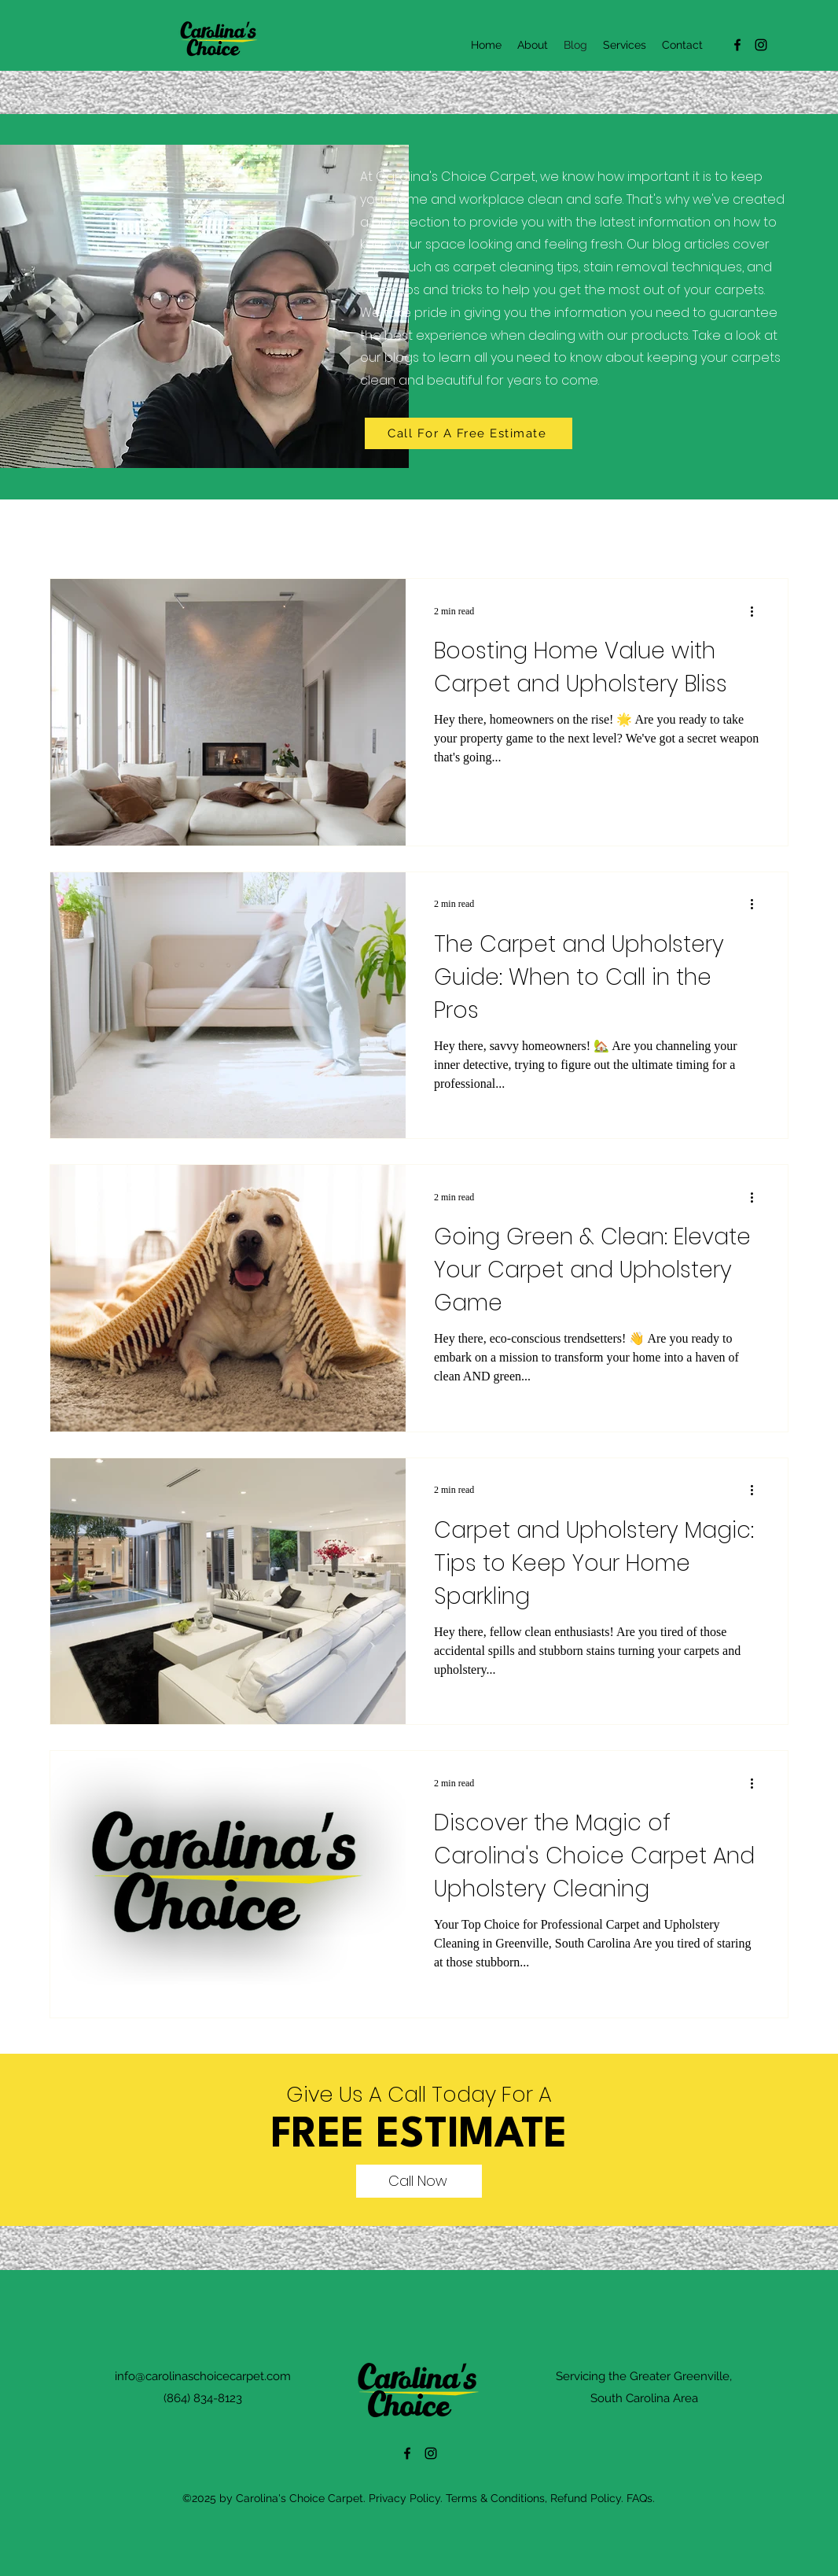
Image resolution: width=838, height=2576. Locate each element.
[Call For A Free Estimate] (468, 433)
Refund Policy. (586, 2498)
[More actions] (757, 611)
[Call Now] (419, 2181)
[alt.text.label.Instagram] (761, 45)
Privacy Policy (404, 2498)
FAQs (639, 2498)
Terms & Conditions (495, 2498)
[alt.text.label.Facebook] (737, 45)
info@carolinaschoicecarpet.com (203, 2376)
